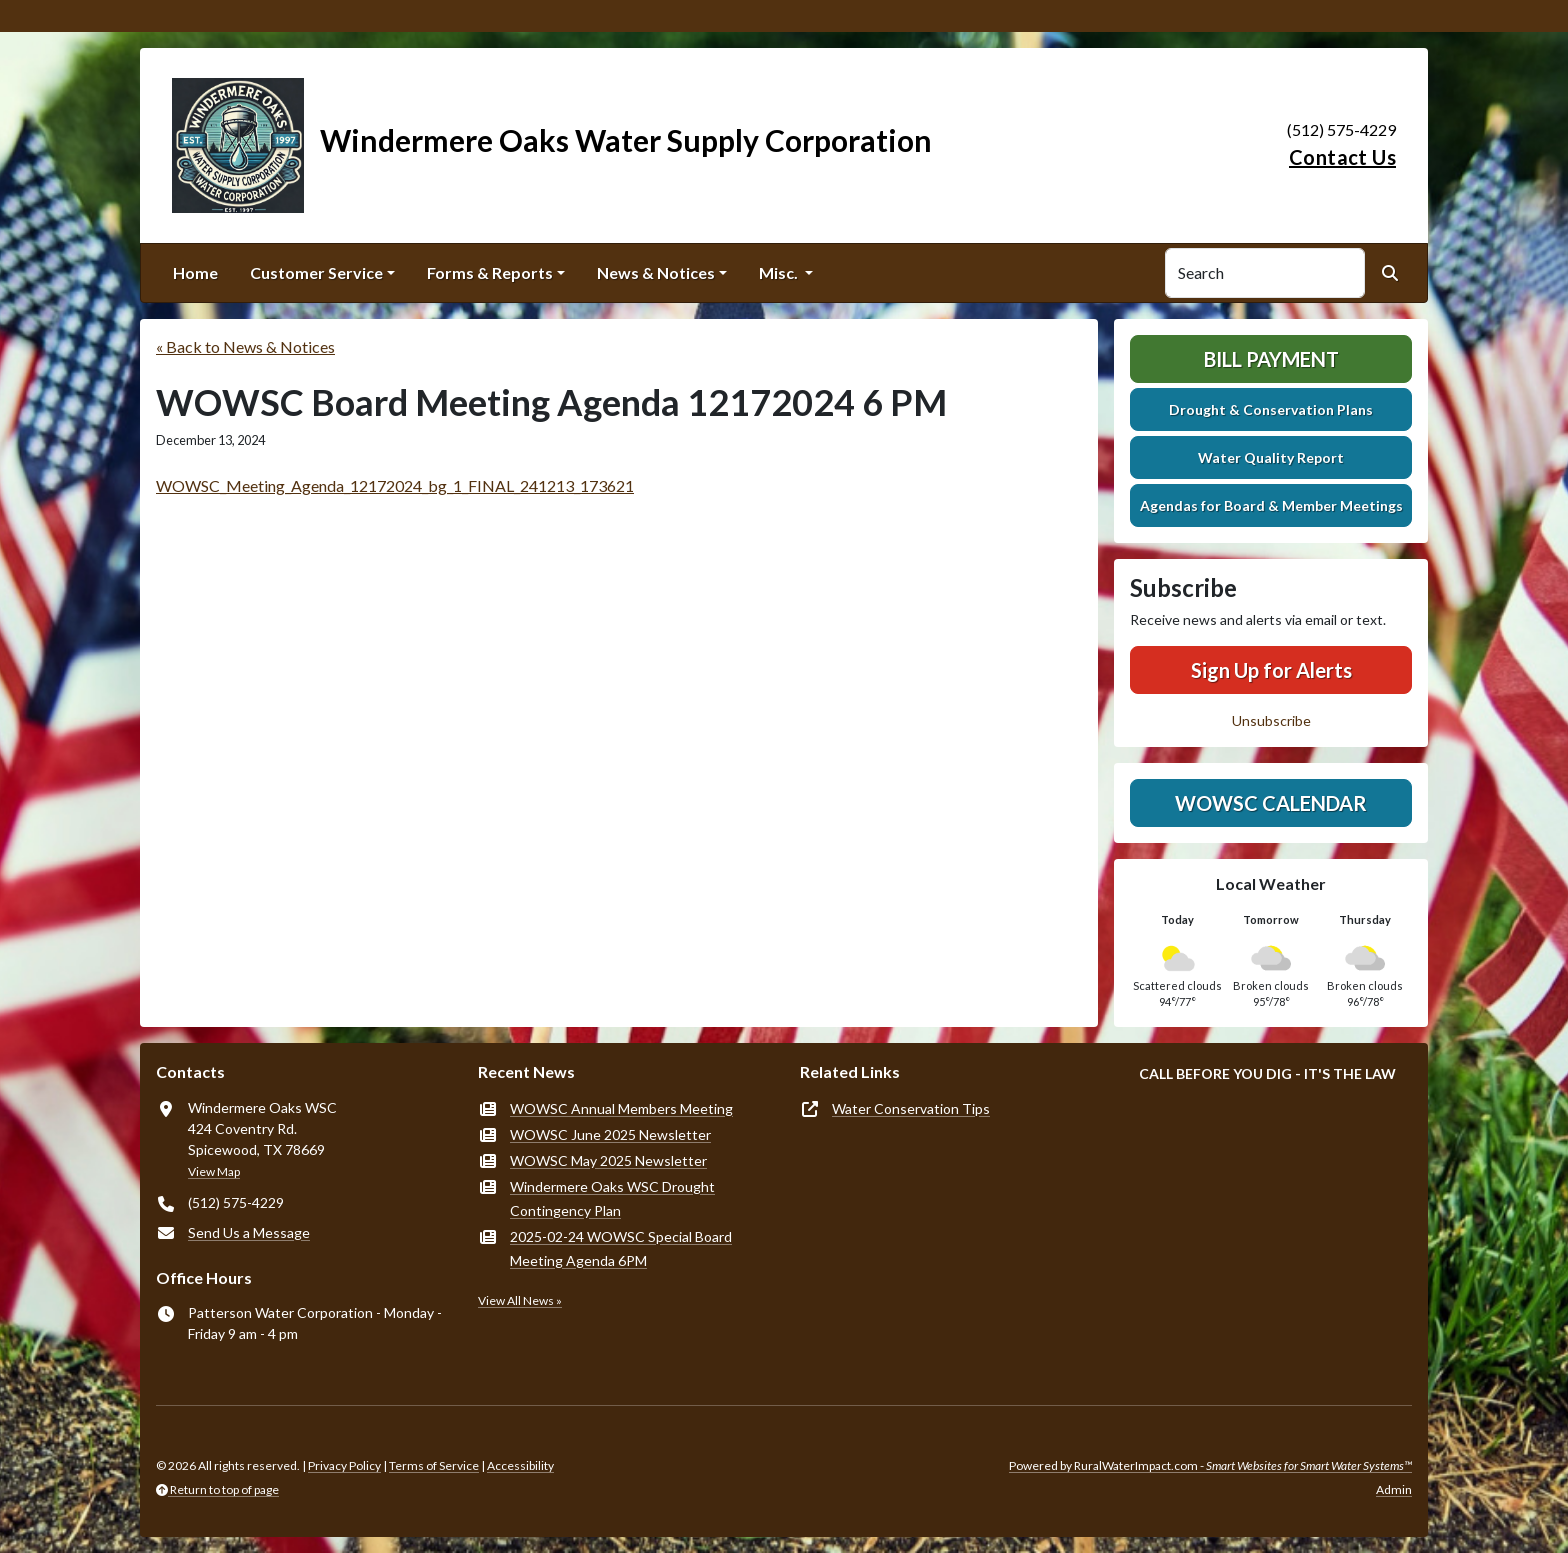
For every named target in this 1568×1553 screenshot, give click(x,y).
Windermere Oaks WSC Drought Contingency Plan (612, 1198)
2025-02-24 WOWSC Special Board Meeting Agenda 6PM (621, 1248)
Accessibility (520, 1465)
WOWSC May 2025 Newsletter (608, 1160)
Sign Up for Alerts (1271, 670)
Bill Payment (1271, 359)
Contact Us (1342, 157)
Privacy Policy (344, 1465)
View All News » (520, 1300)
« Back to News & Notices (245, 346)
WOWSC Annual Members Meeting (621, 1108)
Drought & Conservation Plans (1271, 409)
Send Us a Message (249, 1232)
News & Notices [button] (656, 272)
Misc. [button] (780, 272)
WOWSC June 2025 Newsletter (610, 1134)
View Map (214, 1171)
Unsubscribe (1271, 720)
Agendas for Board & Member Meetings (1271, 505)
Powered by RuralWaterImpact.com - (1210, 1465)
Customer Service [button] (316, 272)
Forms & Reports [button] (490, 272)
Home (195, 272)
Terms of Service (434, 1465)
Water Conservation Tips (911, 1108)
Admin (1394, 1489)
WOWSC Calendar (1271, 803)
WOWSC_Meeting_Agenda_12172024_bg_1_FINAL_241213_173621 (395, 485)
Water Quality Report (1271, 457)
